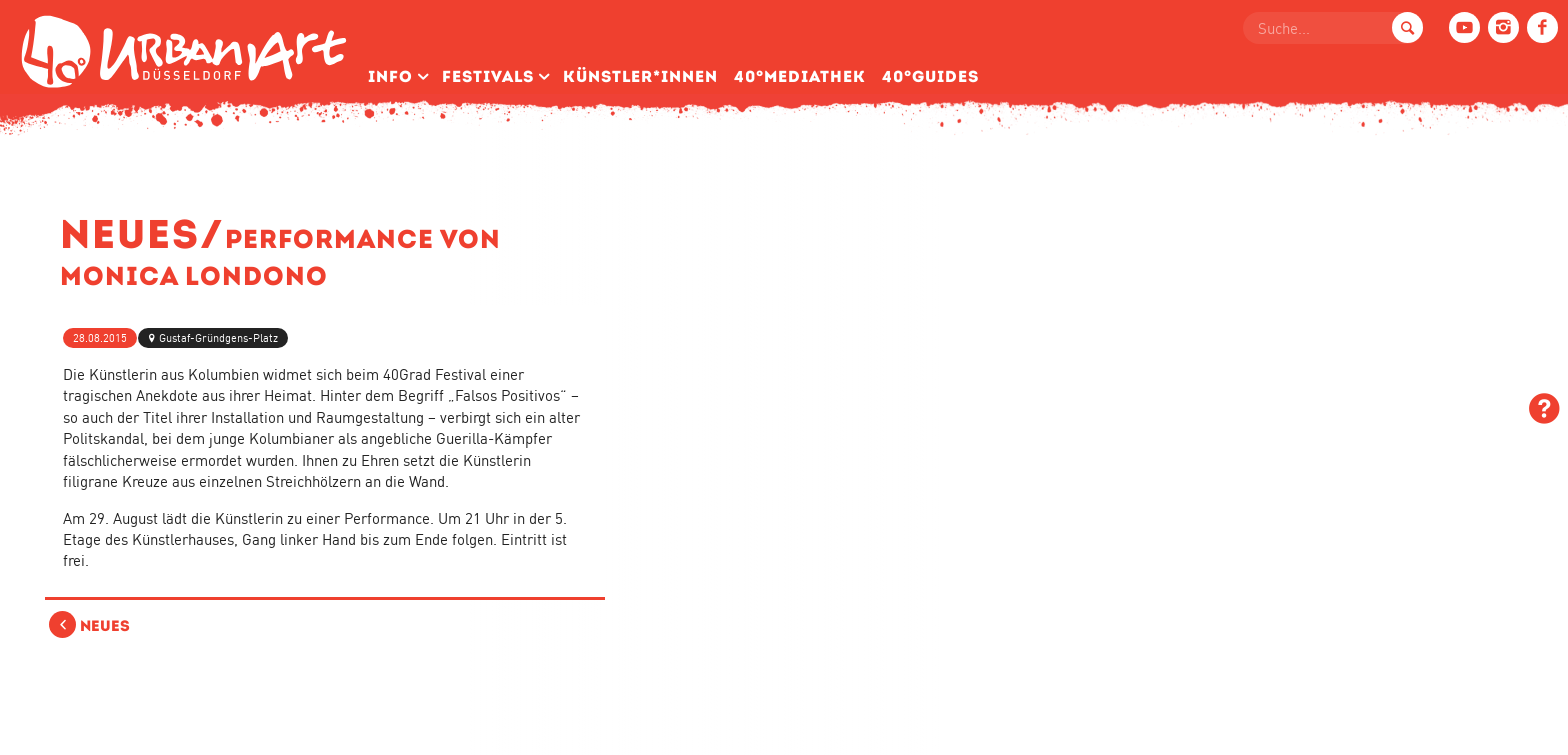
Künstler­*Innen (640, 76)
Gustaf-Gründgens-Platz (218, 338)
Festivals (488, 76)
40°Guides (930, 76)
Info (390, 76)
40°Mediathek (800, 76)
